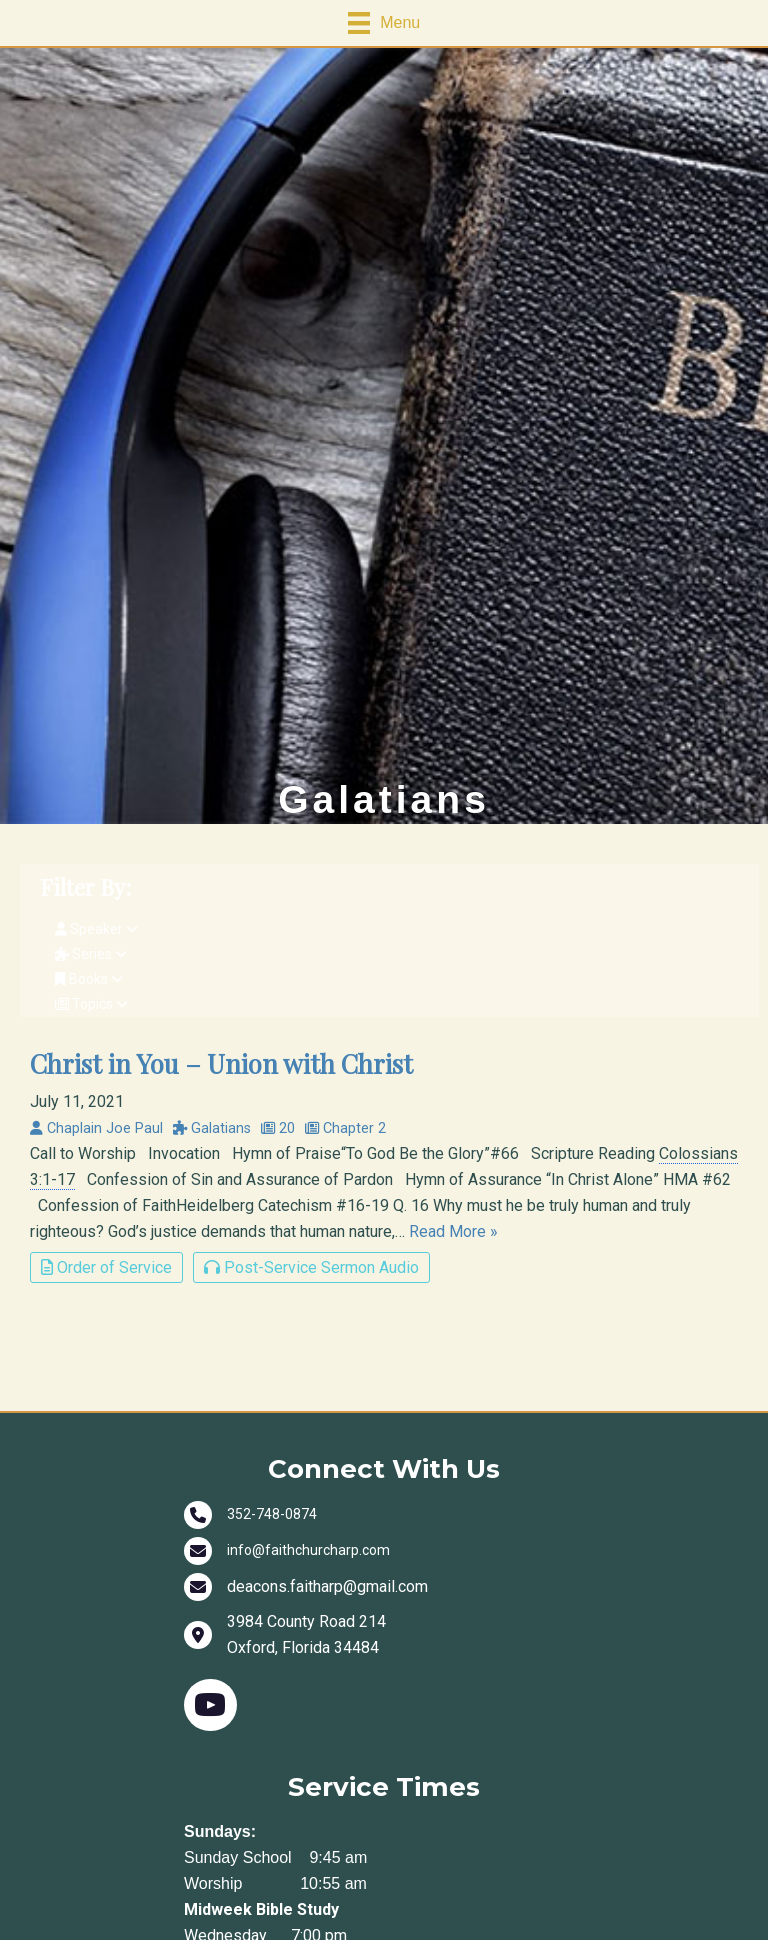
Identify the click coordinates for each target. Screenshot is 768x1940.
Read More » (453, 1231)
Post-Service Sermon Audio (311, 1267)
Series (91, 954)
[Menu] (384, 23)
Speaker (96, 929)
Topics (91, 1004)
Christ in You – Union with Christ (221, 1063)
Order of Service (106, 1267)
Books (89, 979)
